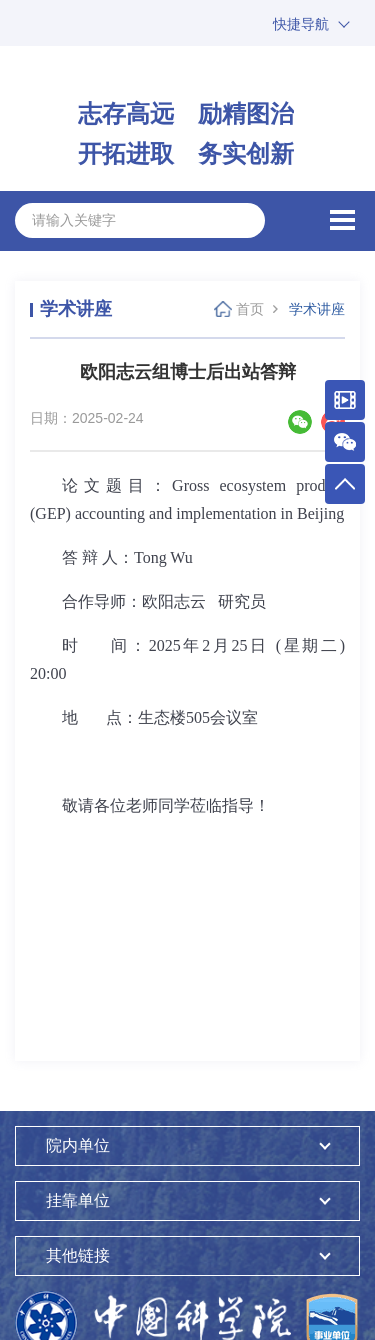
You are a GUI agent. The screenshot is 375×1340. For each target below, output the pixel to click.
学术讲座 (317, 309)
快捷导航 (301, 24)
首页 (250, 309)
